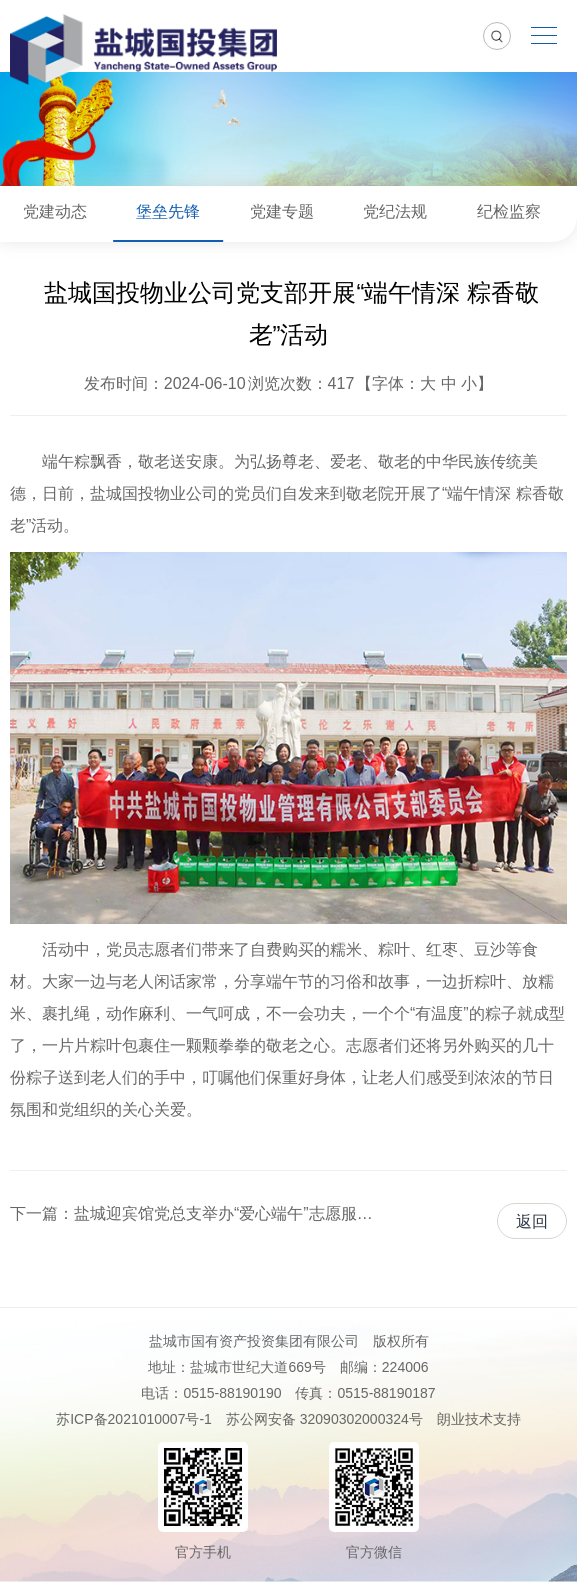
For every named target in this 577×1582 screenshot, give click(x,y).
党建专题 (282, 211)
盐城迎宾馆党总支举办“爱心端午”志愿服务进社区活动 (225, 1213)
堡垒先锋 (168, 211)
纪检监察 (509, 211)
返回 (532, 1221)
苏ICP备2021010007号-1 (134, 1419)
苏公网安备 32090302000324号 (324, 1419)
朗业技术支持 (479, 1419)
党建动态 (55, 211)
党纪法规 (395, 211)
